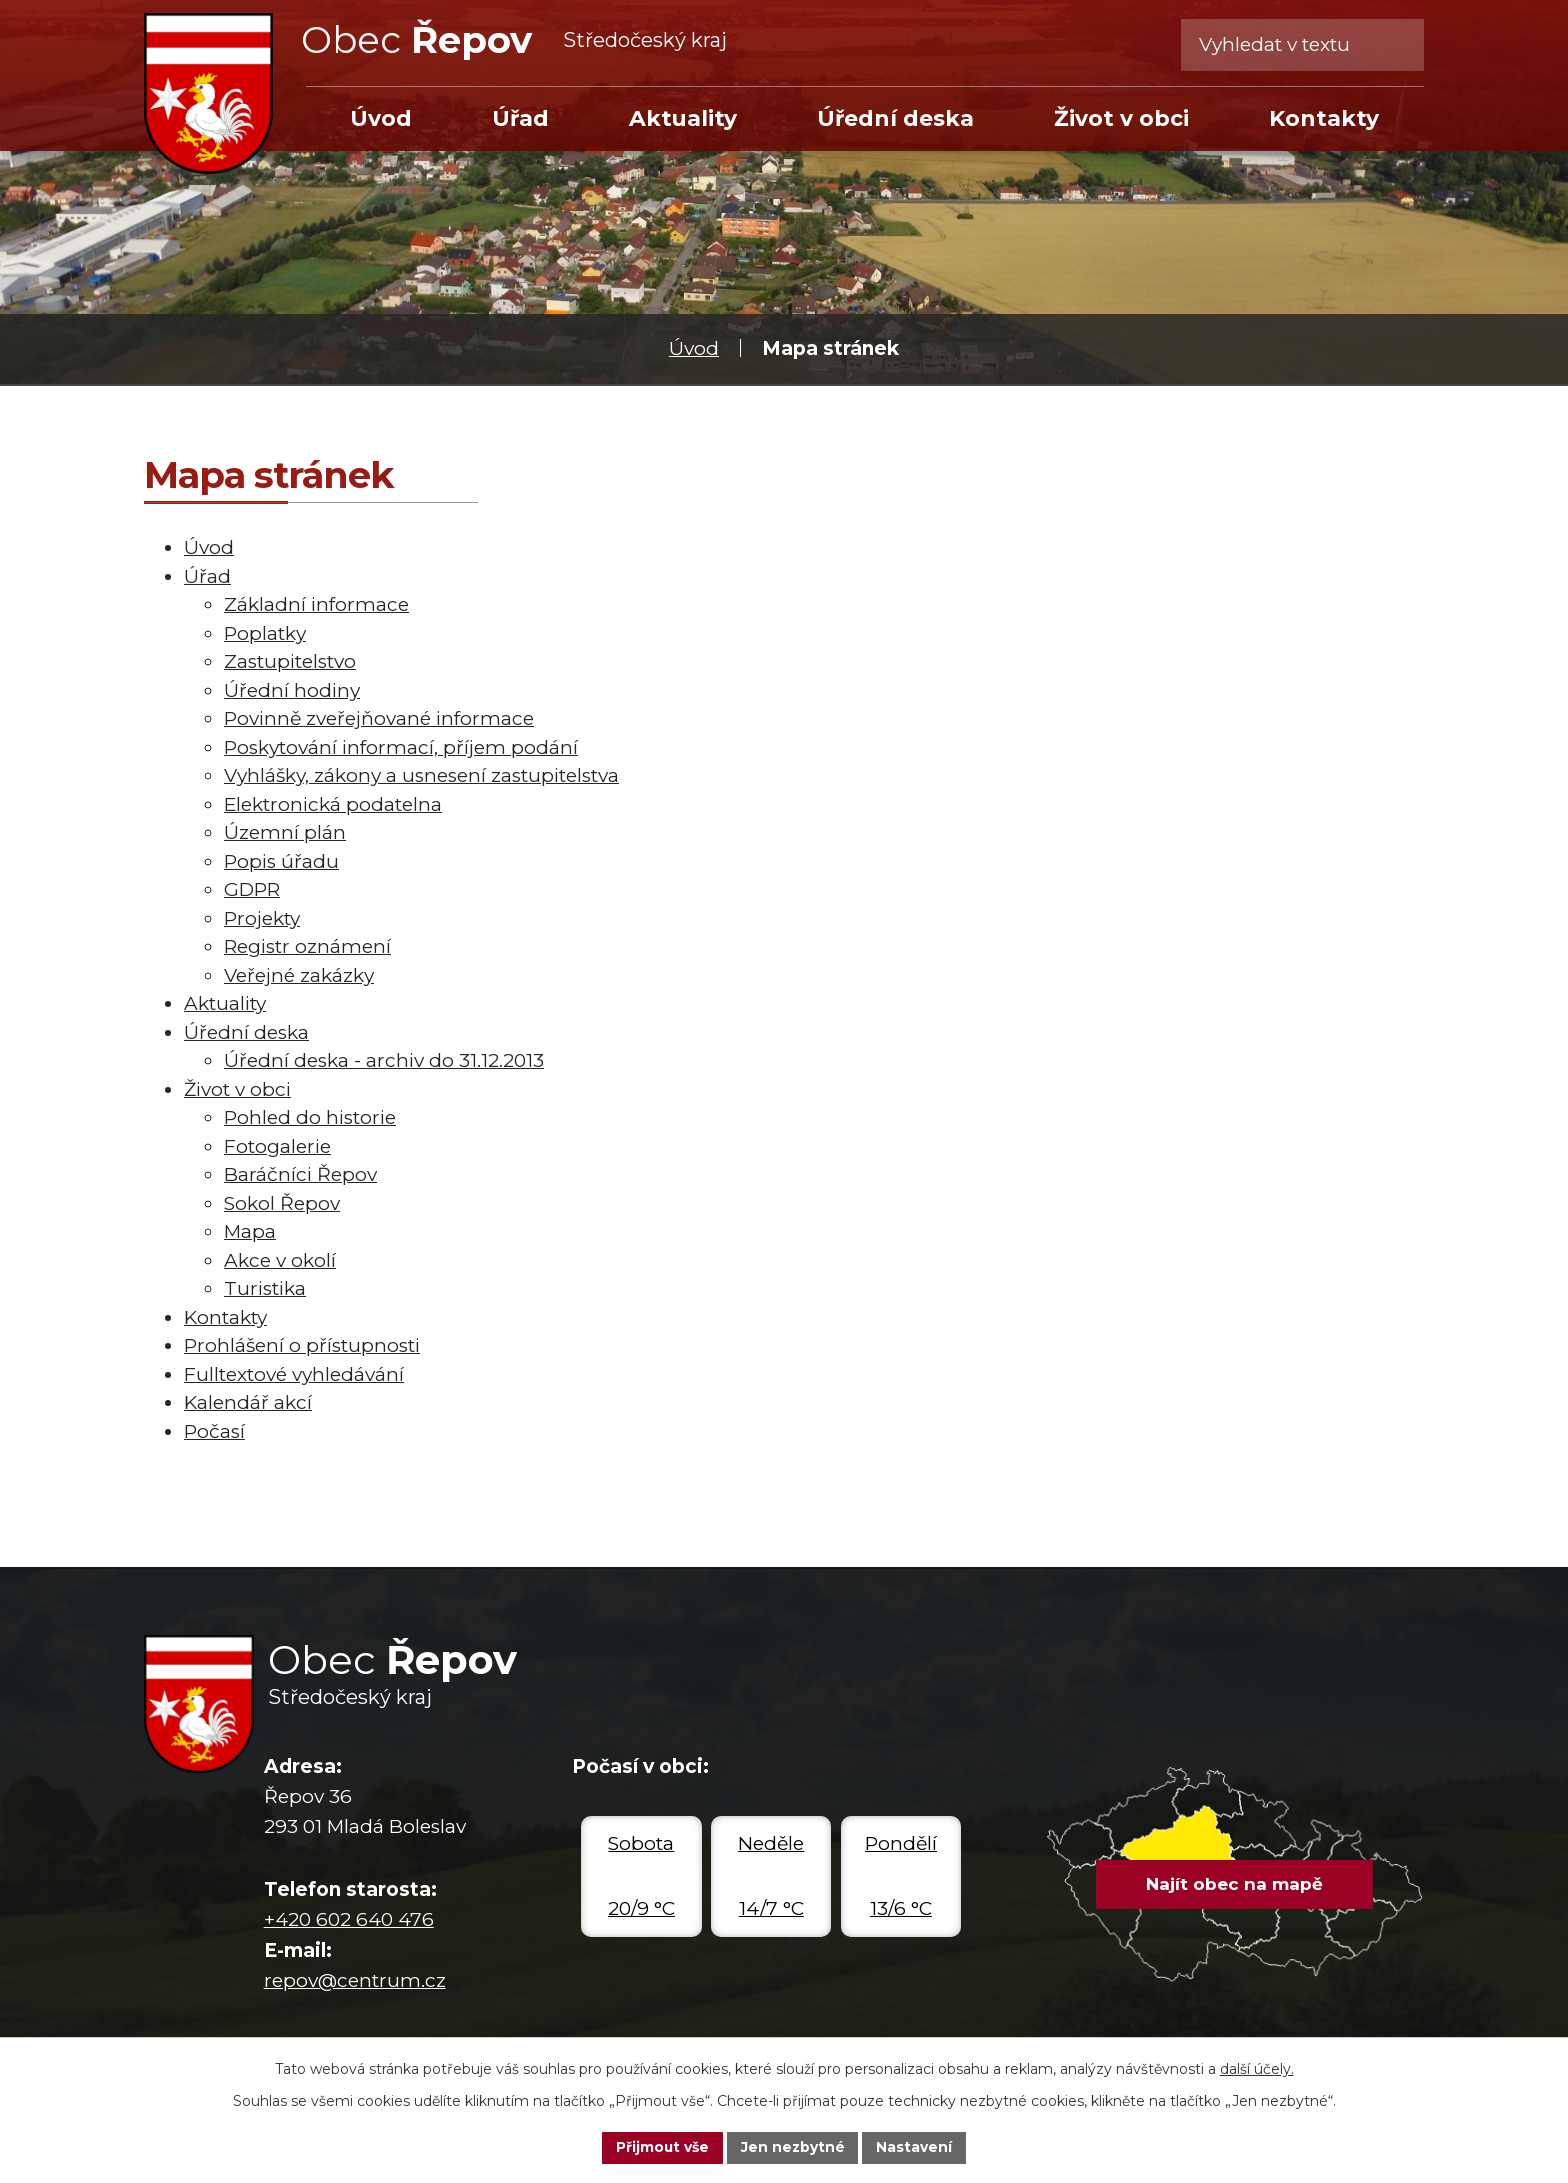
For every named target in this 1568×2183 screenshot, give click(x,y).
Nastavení (916, 2147)
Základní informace (316, 604)
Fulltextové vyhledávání (294, 1374)
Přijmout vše (662, 2147)
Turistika (265, 1288)
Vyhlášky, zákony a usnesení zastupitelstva (421, 775)
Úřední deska (895, 118)
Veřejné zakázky (299, 975)
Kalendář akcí (248, 1402)
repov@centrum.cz (355, 1980)
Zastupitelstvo (290, 661)
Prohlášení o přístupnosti (302, 1345)
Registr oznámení (307, 946)
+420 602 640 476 (349, 1919)
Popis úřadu (281, 861)
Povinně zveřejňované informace (379, 718)
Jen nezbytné (793, 2147)
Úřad (520, 118)
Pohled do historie (310, 1117)
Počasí (214, 1431)
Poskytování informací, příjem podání (401, 747)
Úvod (694, 348)
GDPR (252, 889)
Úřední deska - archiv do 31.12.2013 (384, 1060)
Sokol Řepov (282, 1203)
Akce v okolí (280, 1260)
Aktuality (683, 118)
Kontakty (1324, 118)
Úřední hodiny (292, 690)
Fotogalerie (277, 1146)
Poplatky (265, 633)
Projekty (262, 918)
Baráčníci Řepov (300, 1174)
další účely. (1257, 2068)
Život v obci (1121, 118)
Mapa (250, 1231)
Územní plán (285, 832)
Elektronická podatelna (333, 804)
